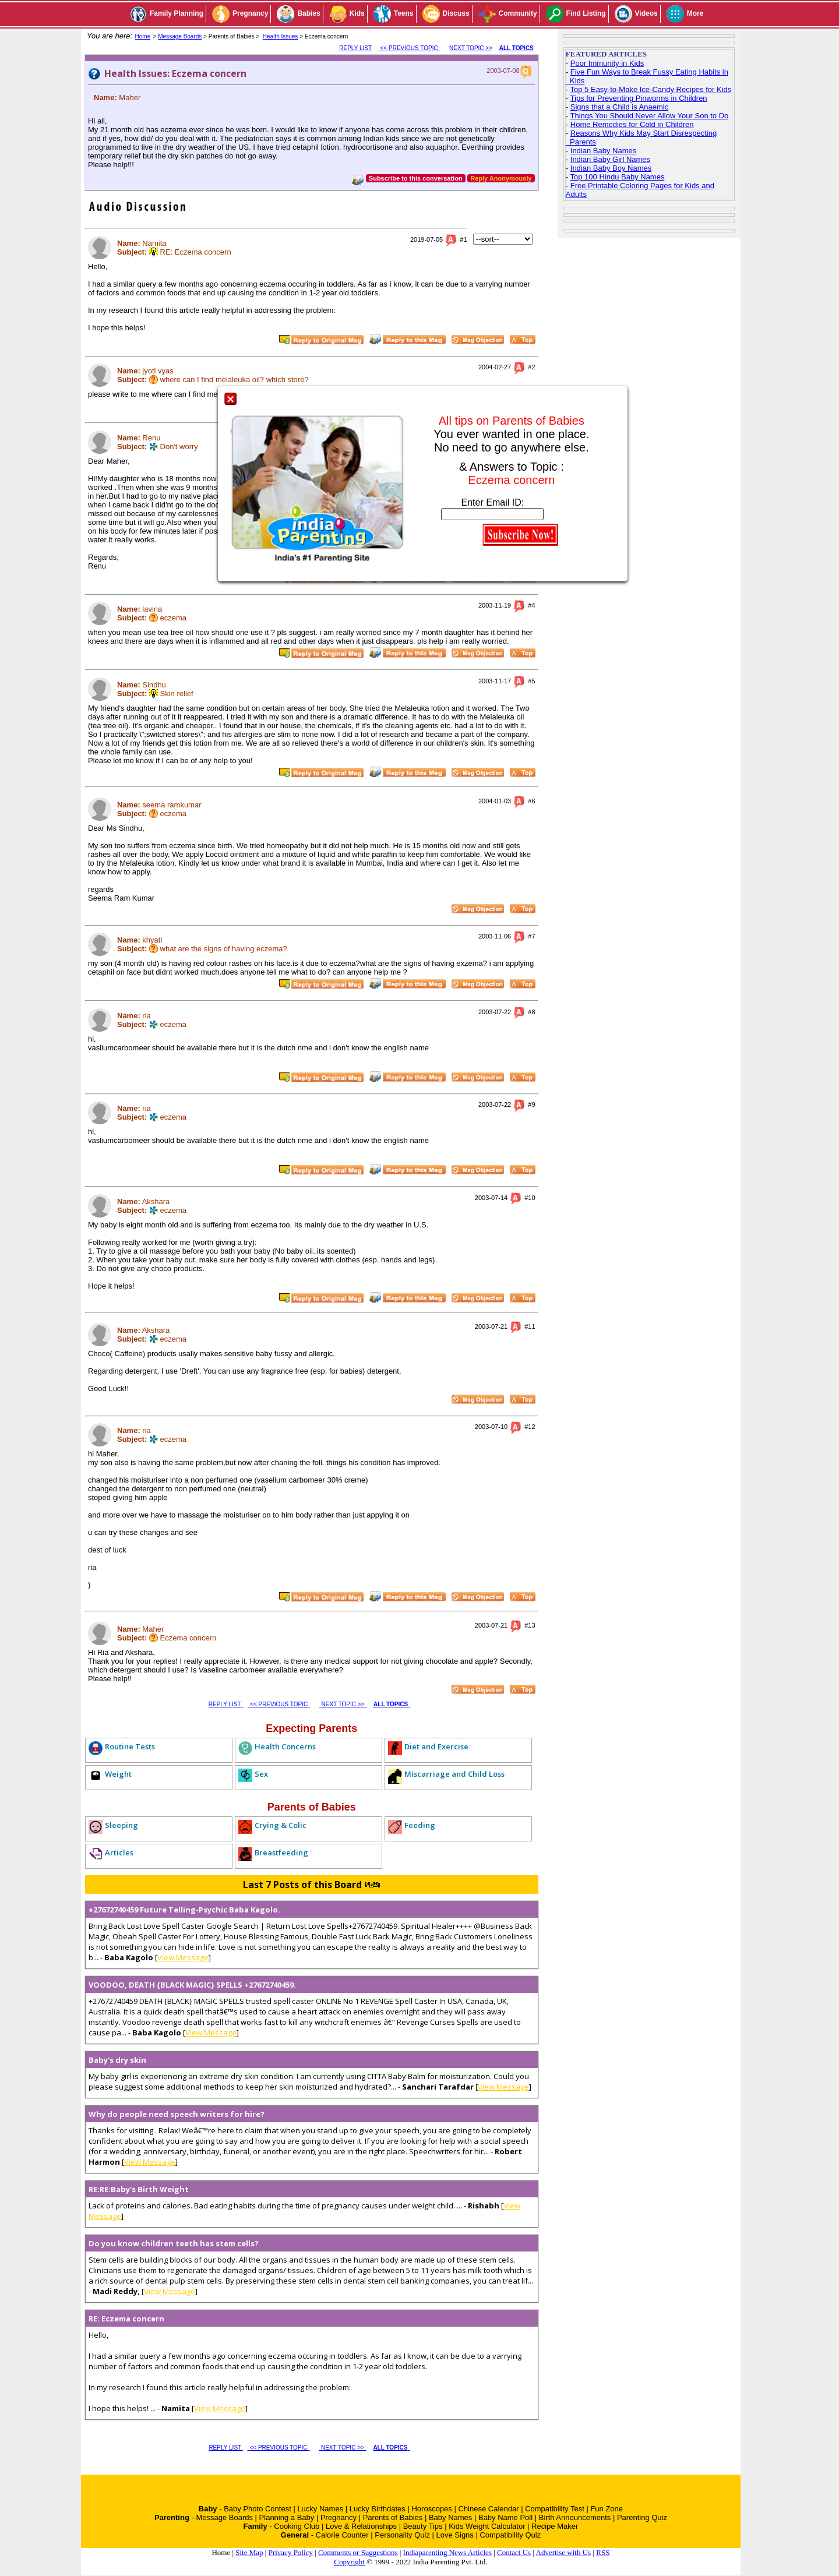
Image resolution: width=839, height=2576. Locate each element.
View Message (183, 1957)
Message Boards (180, 36)
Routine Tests (130, 1746)
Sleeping (121, 1825)
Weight (118, 1774)
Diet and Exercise (436, 1746)
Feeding (419, 1825)
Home (143, 36)
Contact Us (514, 2552)
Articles (119, 1852)
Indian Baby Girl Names (610, 159)
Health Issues (280, 36)
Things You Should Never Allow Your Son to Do (649, 115)
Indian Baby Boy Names (610, 168)
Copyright (349, 2561)
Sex (261, 1774)
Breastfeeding (281, 1852)
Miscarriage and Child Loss (454, 1774)
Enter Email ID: (492, 502)
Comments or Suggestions (358, 2552)
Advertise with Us (563, 2552)
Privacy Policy (291, 2552)
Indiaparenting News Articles (447, 2552)
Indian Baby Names (603, 150)
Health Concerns (285, 1746)
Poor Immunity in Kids (607, 63)
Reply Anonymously (500, 178)
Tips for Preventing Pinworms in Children (638, 98)
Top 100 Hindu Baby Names (617, 176)
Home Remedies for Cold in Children (632, 124)
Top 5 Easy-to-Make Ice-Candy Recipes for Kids (651, 89)
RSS (602, 2552)
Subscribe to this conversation (416, 178)
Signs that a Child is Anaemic (619, 107)
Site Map (249, 2552)
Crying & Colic (280, 1825)
